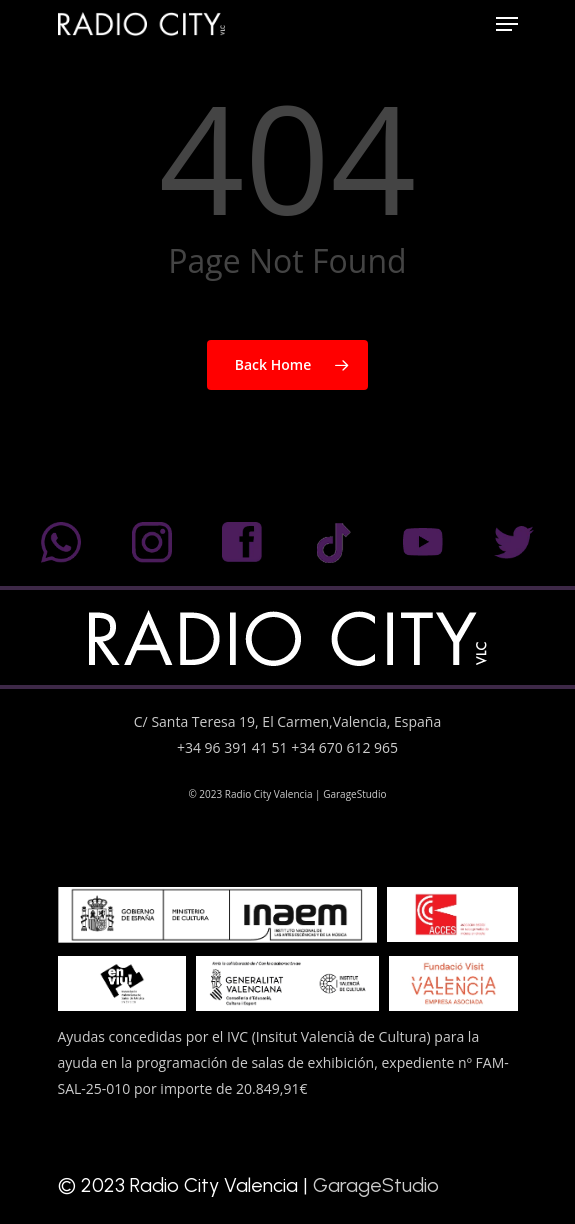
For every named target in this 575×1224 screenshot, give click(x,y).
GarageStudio (354, 794)
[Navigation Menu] (507, 24)
